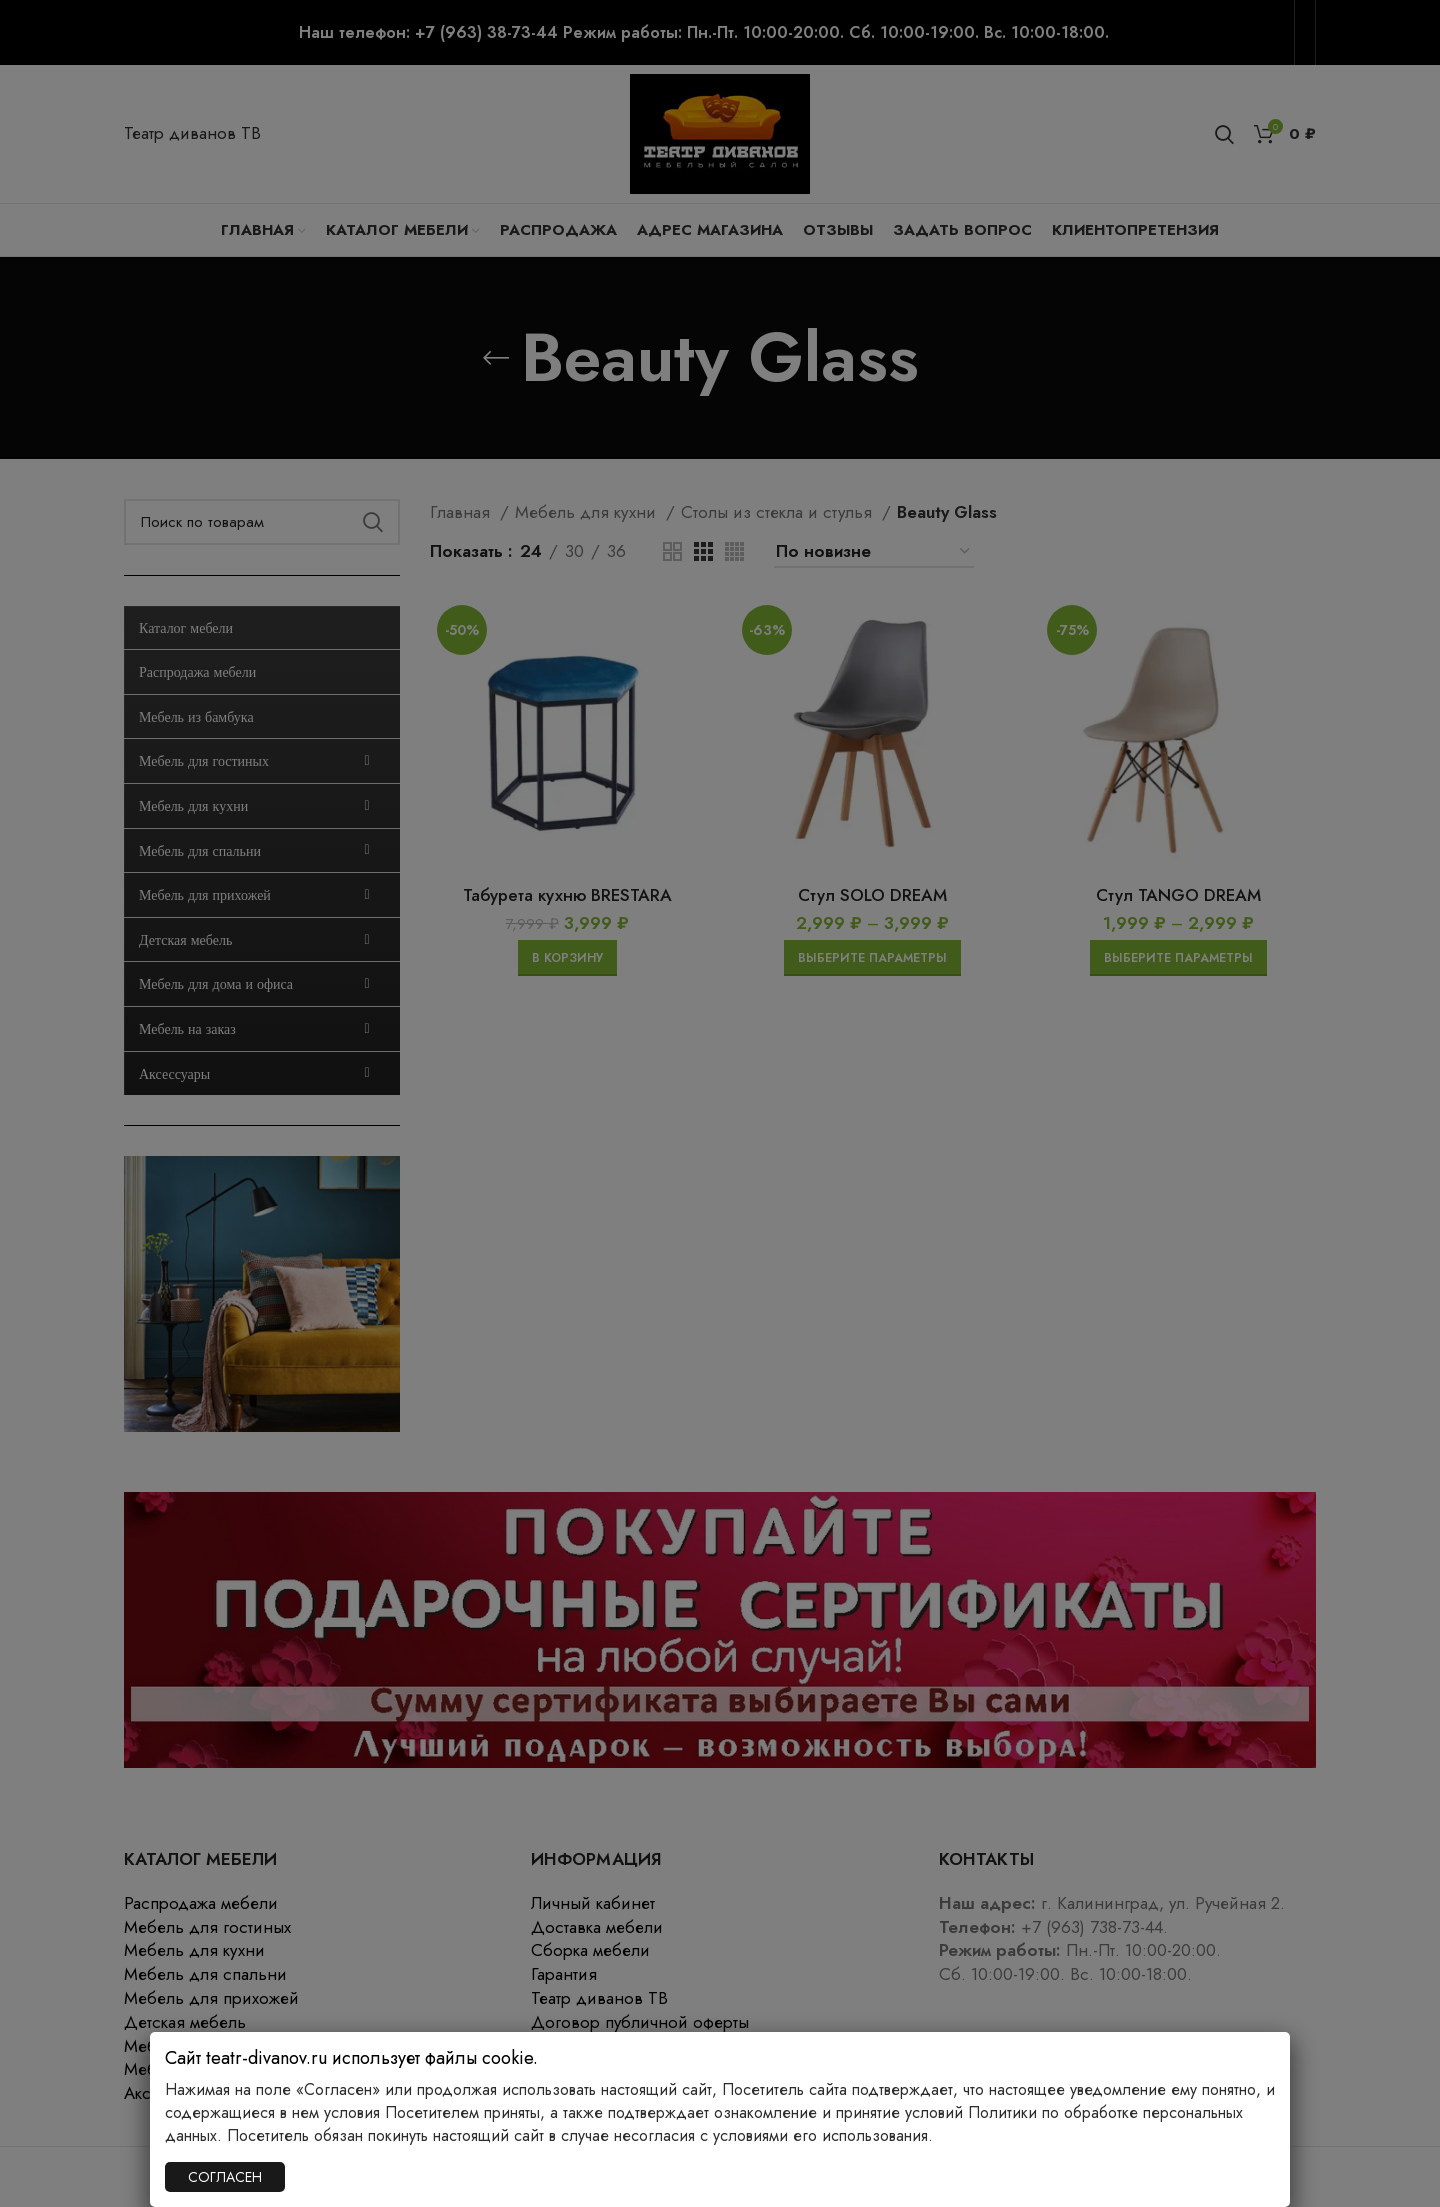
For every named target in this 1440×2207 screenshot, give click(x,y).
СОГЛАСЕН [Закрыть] (225, 2177)
